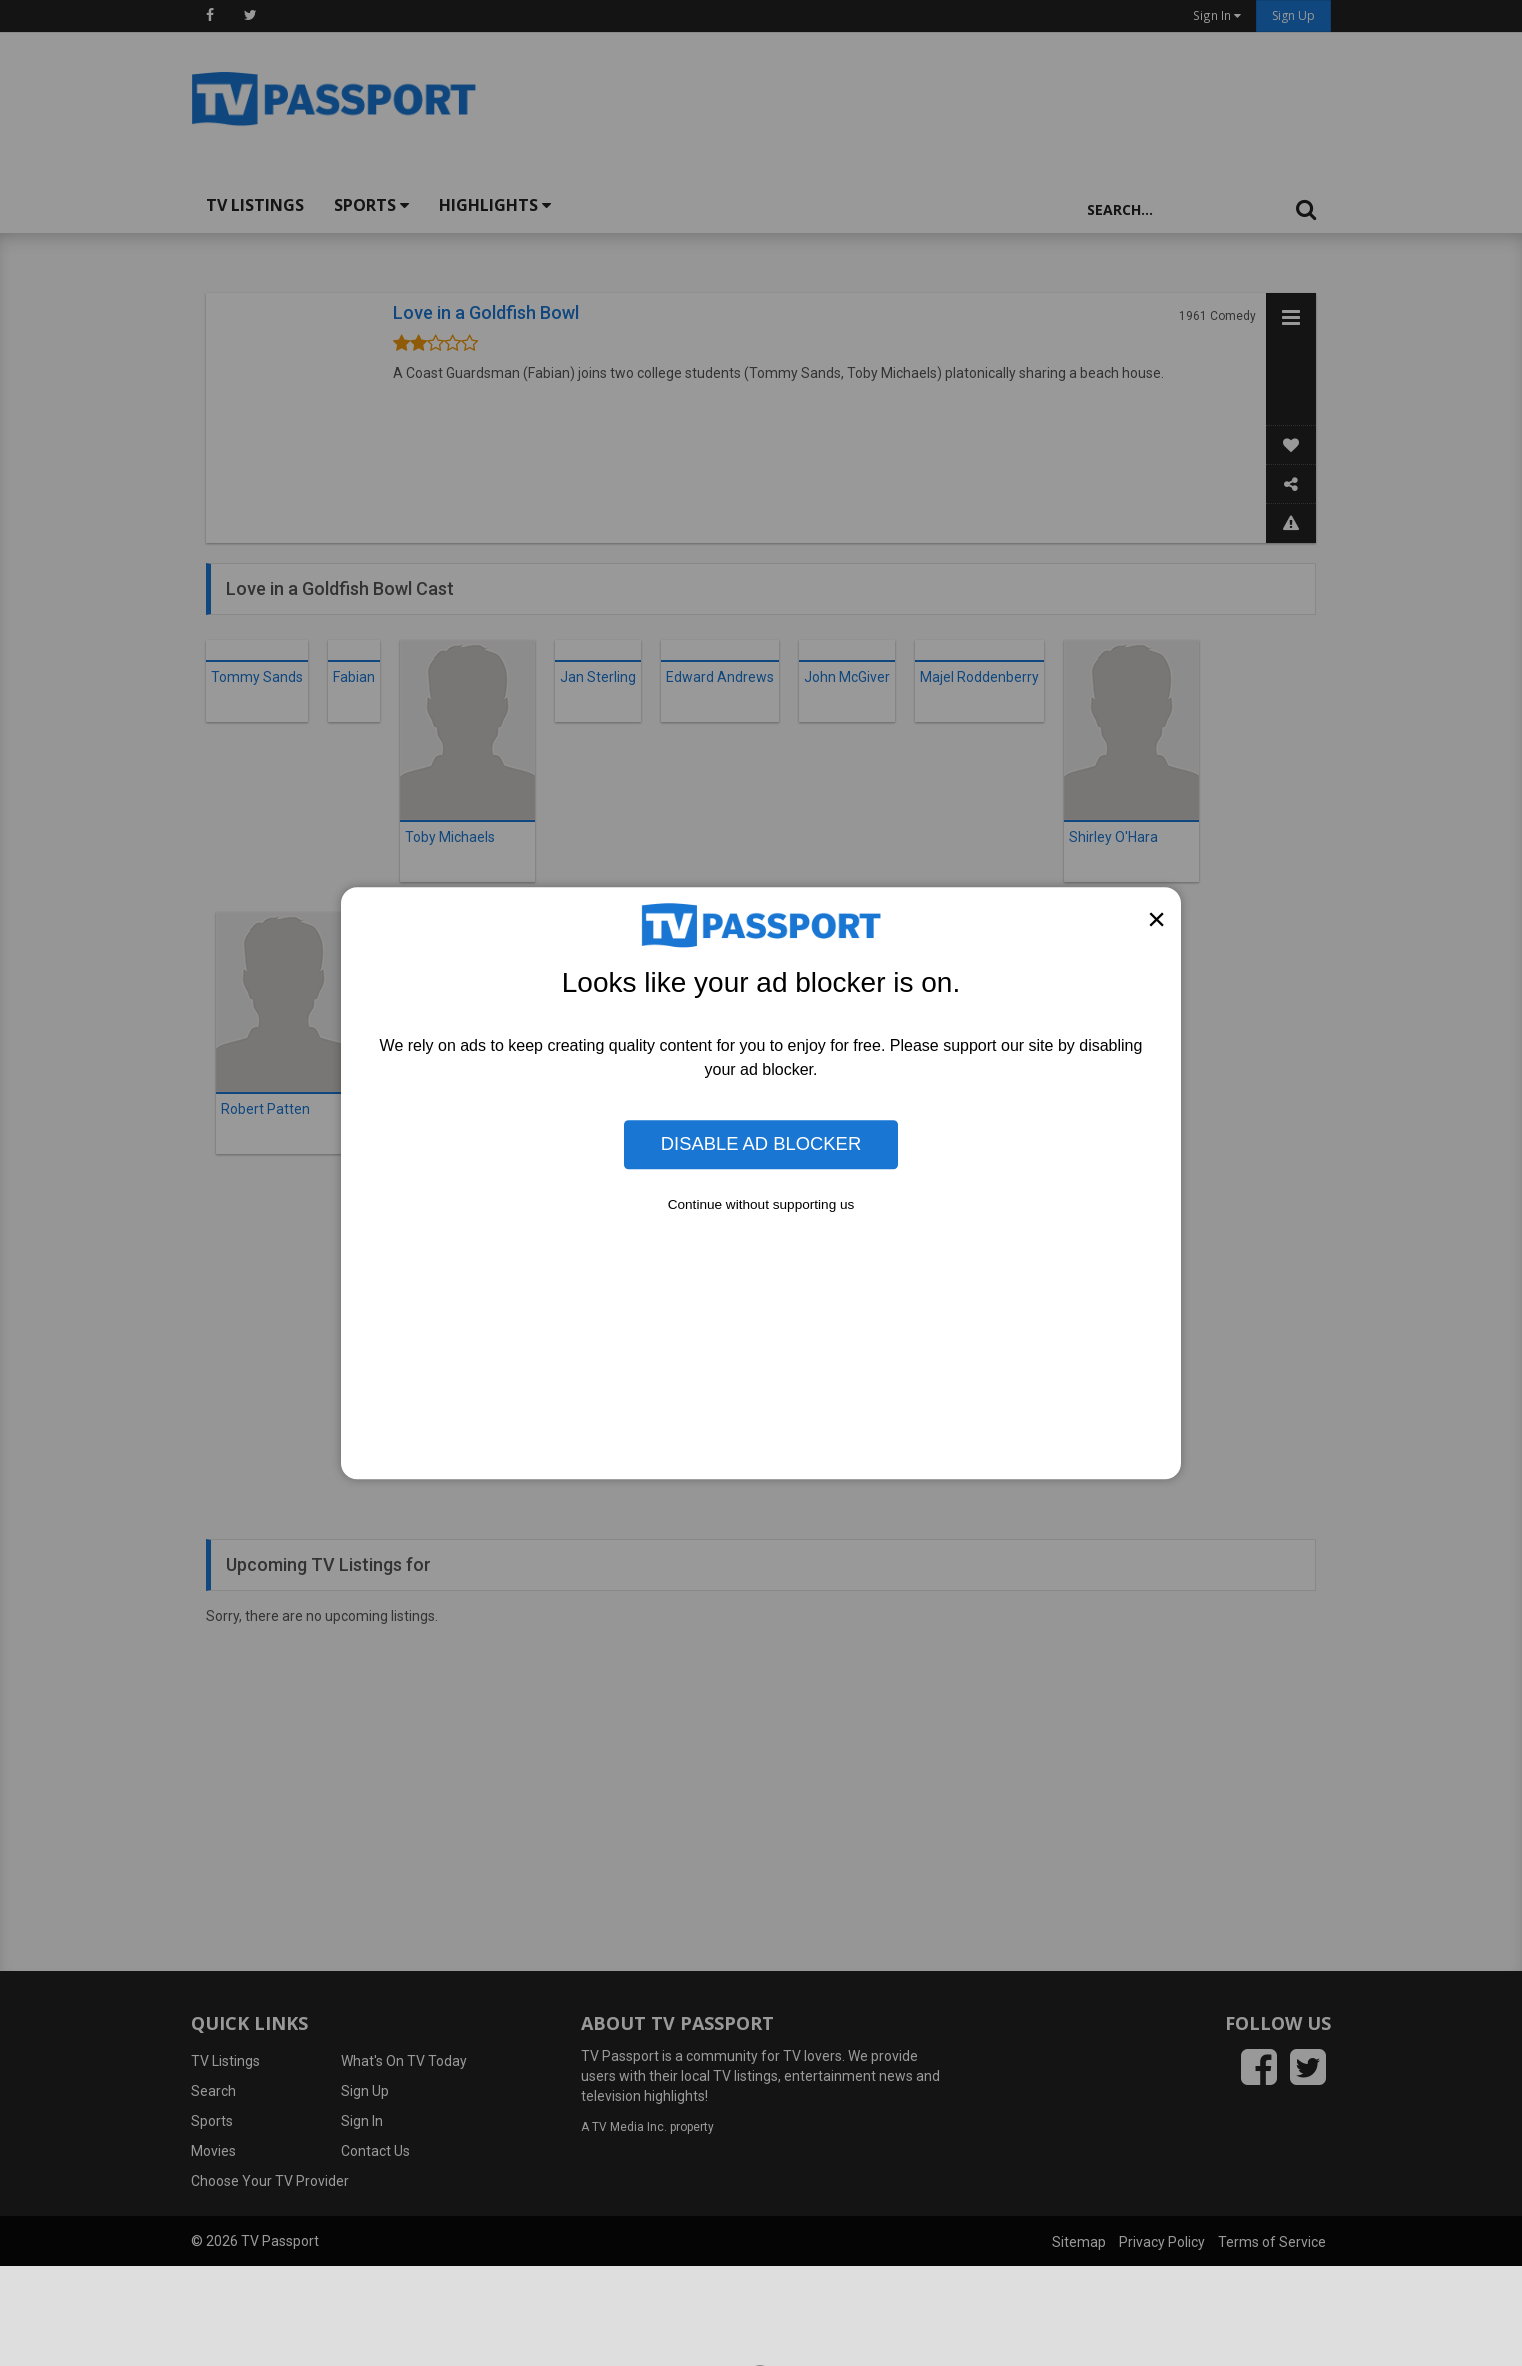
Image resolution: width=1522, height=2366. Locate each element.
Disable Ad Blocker (761, 1144)
